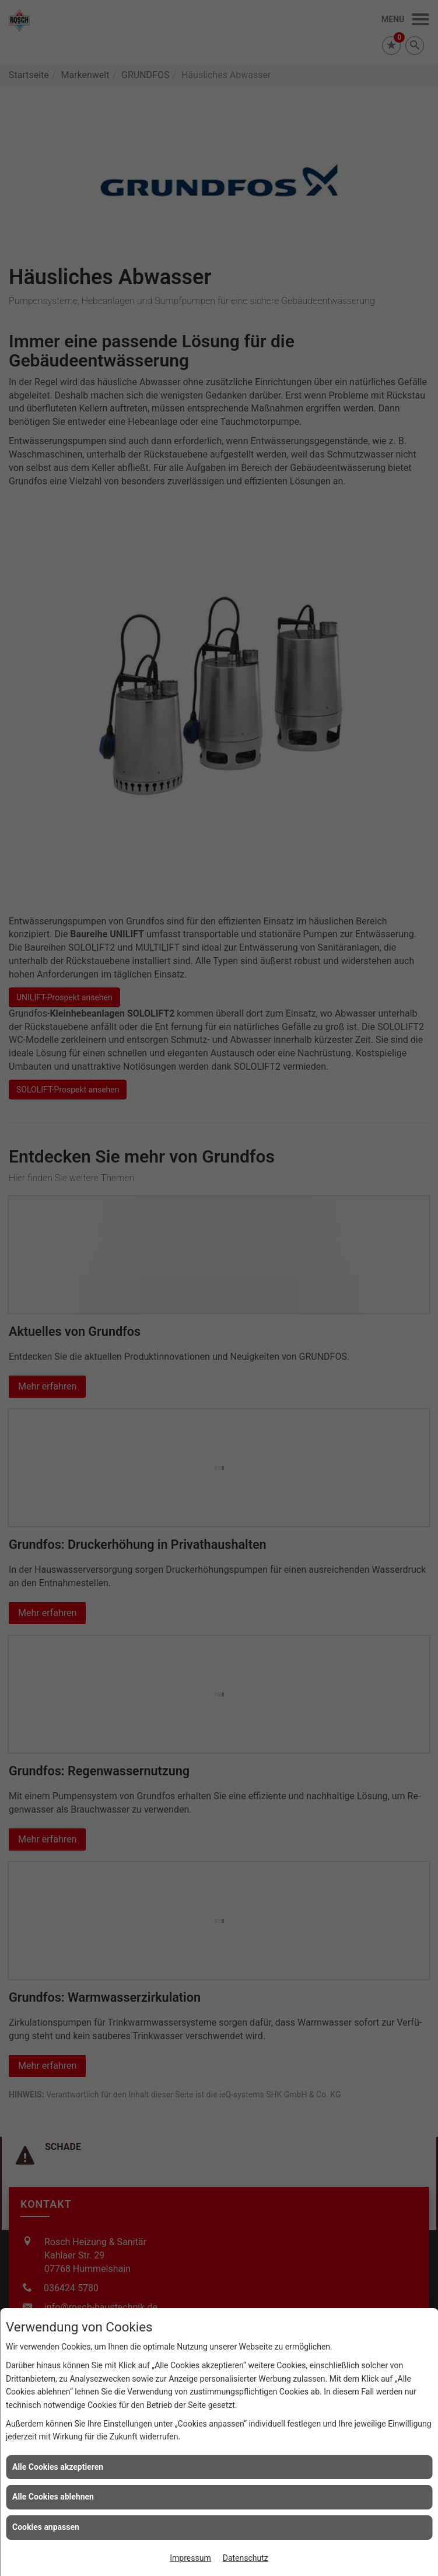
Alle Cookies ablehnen (53, 2496)
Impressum (190, 2558)
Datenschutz (245, 2558)
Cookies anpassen (45, 2527)
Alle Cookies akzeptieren (57, 2467)
